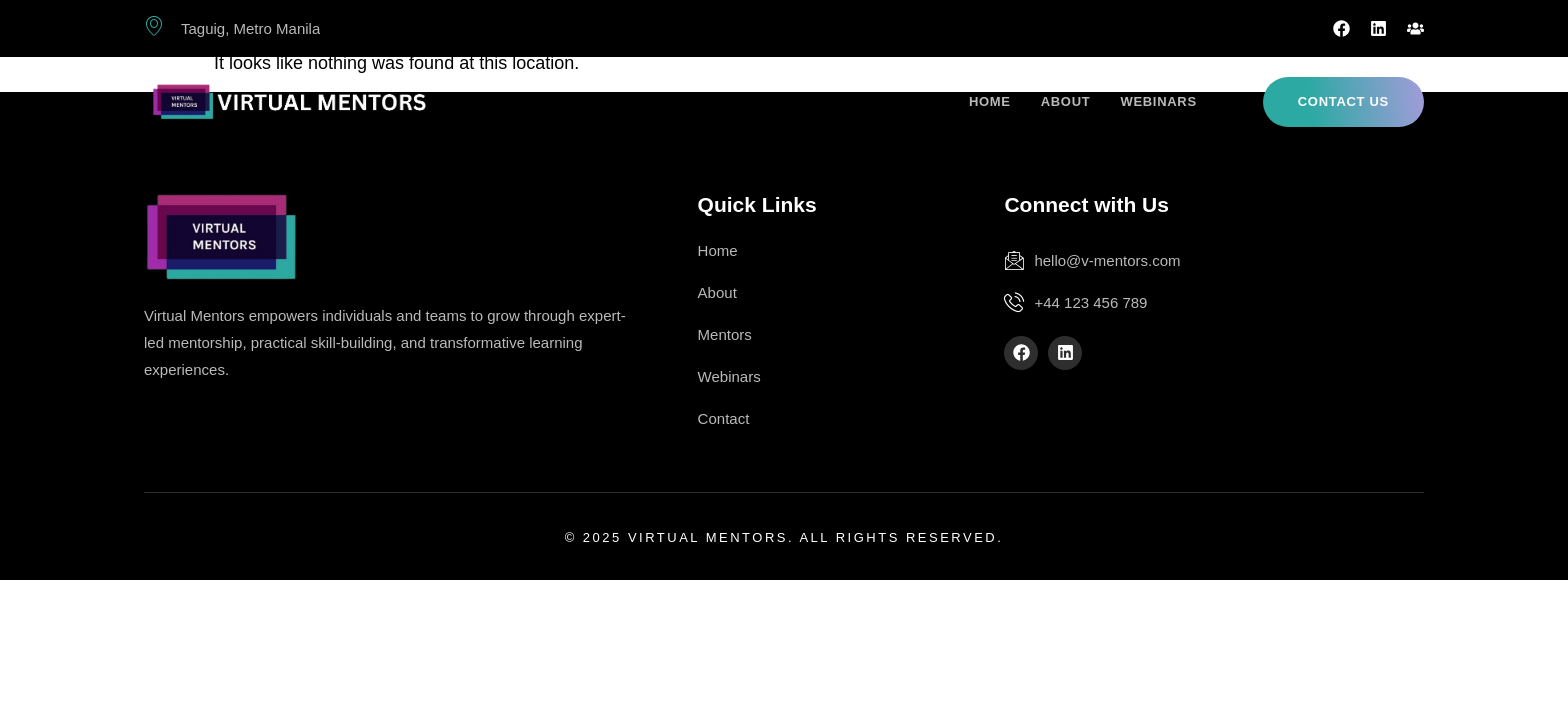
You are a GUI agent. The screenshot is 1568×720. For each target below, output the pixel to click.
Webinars (1158, 101)
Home (990, 101)
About (1066, 101)
